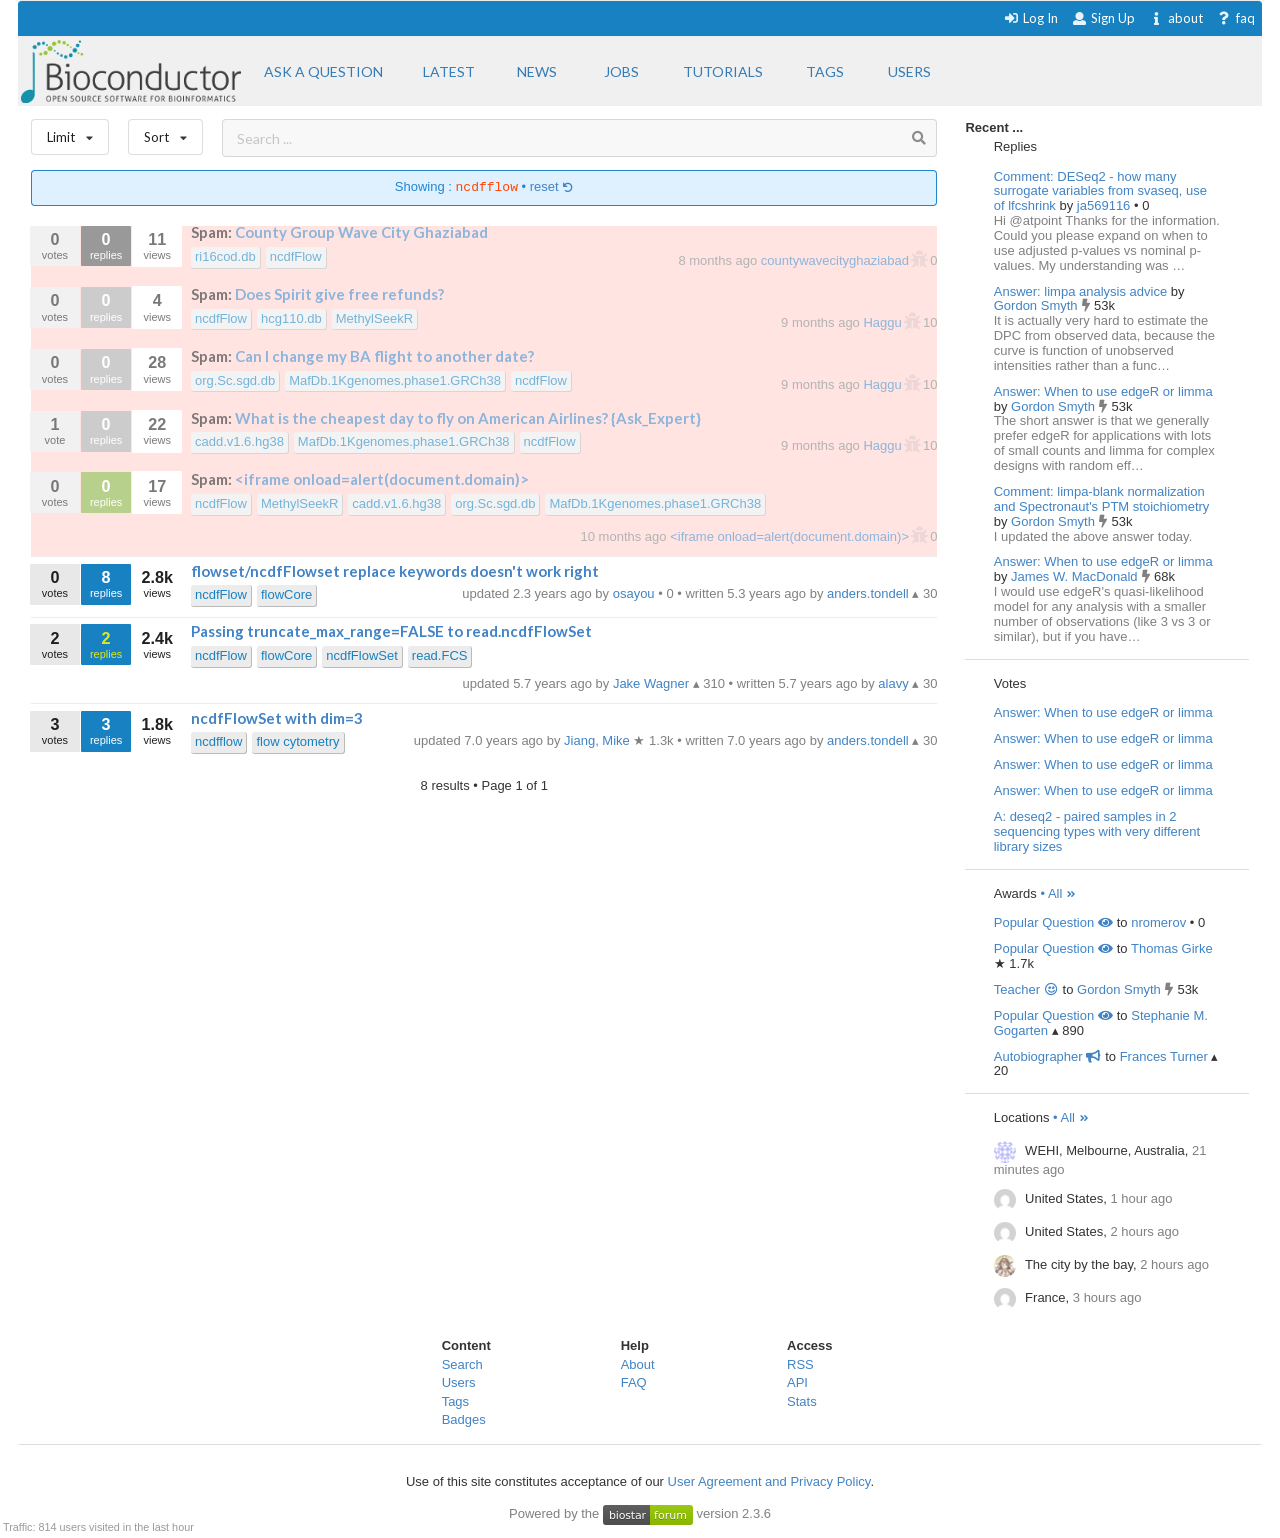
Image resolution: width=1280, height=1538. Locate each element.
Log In (1030, 18)
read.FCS (440, 655)
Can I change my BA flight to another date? (384, 356)
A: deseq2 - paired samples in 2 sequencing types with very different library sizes (1097, 831)
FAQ (634, 1382)
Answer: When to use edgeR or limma (1103, 391)
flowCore (286, 594)
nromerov (1158, 922)
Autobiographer (1048, 1056)
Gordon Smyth (1037, 305)
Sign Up (1103, 18)
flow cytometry (297, 741)
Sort (165, 132)
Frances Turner (1164, 1056)
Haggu (884, 322)
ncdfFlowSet (362, 655)
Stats (802, 1401)
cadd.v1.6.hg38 (239, 441)
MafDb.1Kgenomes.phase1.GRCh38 (395, 380)
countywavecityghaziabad (837, 260)
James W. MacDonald (1076, 576)
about (1175, 18)
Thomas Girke (1172, 948)
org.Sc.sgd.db (235, 380)
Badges (464, 1419)
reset (552, 187)
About (638, 1364)
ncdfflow (218, 741)
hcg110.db (291, 318)
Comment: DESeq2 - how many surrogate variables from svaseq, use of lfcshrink (1100, 191)
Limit (70, 132)
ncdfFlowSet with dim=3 (277, 718)
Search (462, 1364)
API (797, 1382)
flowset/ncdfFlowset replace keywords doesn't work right (395, 571)
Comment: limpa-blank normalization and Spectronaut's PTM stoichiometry (1102, 499)
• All (1058, 893)
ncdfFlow (296, 256)
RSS (800, 1364)
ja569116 (1105, 205)
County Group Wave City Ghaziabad (361, 232)
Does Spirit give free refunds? (339, 294)
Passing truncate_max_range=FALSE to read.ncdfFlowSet (391, 631)
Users (459, 1382)
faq (1235, 18)
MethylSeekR (374, 318)
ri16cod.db (225, 256)
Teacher (1026, 989)
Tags (455, 1401)
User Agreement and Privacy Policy (769, 1481)
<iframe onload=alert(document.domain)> (382, 479)
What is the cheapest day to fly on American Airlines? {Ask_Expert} (468, 418)
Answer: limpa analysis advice (1080, 291)
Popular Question (1053, 922)
